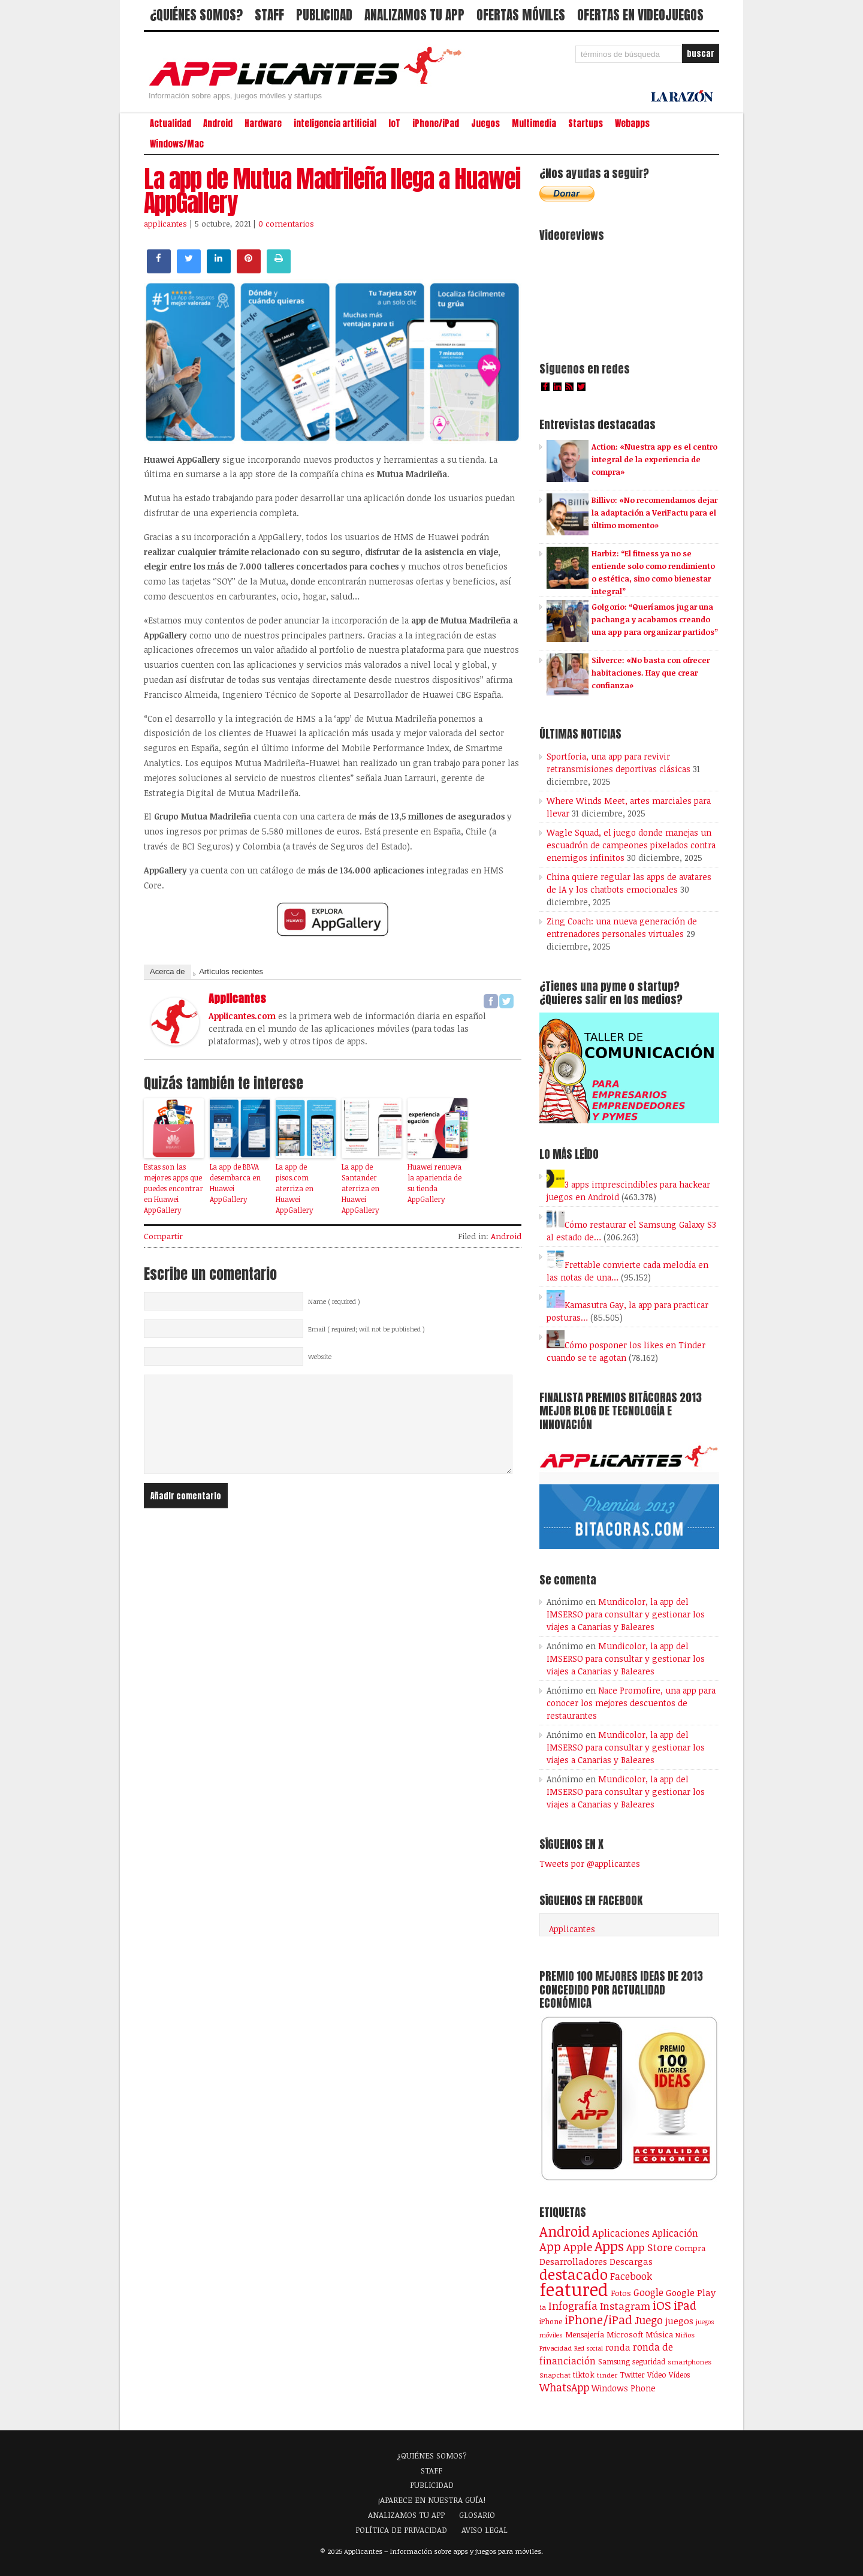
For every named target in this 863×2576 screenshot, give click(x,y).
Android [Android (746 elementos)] (564, 2231)
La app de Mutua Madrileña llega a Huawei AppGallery (332, 191)
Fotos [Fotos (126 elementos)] (621, 2292)
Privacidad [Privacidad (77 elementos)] (555, 2347)
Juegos (485, 123)
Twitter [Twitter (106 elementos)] (632, 2374)
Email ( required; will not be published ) (366, 1329)
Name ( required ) (334, 1301)
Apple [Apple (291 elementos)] (577, 2247)
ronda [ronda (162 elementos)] (617, 2347)
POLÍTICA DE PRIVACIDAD (401, 2529)
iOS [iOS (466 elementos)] (662, 2305)
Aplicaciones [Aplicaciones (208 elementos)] (621, 2233)
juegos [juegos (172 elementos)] (679, 2321)
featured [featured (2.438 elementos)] (573, 2289)
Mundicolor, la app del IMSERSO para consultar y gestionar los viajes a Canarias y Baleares (626, 1614)
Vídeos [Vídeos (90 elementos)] (679, 2374)
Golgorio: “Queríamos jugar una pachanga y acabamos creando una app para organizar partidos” (655, 619)
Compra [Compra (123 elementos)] (690, 2248)
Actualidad (170, 123)
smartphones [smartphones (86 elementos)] (689, 2361)
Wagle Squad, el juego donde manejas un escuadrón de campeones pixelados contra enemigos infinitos (631, 845)
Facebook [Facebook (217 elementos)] (631, 2276)
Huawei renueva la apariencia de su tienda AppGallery (434, 1183)
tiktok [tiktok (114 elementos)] (584, 2374)
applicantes (165, 223)
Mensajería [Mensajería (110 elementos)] (584, 2334)
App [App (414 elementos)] (550, 2246)
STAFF (269, 15)
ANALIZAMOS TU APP (414, 15)
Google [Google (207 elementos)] (648, 2292)
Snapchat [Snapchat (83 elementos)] (555, 2374)
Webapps (632, 123)
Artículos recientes (231, 971)
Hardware (263, 123)
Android (218, 123)
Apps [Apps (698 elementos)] (609, 2246)
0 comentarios (286, 223)
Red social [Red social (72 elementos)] (588, 2348)
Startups (585, 123)
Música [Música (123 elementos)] (659, 2334)
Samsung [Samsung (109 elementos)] (614, 2361)
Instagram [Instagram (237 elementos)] (625, 2306)
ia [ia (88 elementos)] (542, 2307)
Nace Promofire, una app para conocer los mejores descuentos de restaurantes (631, 1703)
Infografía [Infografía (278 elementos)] (573, 2305)
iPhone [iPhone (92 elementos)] (550, 2321)
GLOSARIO (477, 2514)
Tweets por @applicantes (589, 1863)
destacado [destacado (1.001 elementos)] (573, 2274)
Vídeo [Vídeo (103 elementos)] (656, 2374)
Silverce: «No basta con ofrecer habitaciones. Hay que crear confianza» (651, 673)
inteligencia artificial (335, 123)
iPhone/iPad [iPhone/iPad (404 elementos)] (598, 2320)
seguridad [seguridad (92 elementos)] (648, 2361)
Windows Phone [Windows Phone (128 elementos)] (624, 2388)
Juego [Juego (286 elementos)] (649, 2320)
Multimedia (534, 123)
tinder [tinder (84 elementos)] (607, 2374)
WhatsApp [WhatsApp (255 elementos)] (564, 2387)
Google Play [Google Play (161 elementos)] (691, 2292)
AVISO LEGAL (484, 2529)
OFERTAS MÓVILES (520, 15)
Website (319, 1356)
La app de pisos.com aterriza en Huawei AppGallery (294, 1188)
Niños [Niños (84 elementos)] (685, 2334)
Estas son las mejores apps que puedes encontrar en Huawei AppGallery (173, 1188)
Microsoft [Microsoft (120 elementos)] (624, 2334)
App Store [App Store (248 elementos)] (649, 2247)
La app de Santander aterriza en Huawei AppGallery (360, 1188)
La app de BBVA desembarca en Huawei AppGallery (235, 1183)
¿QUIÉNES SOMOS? (196, 15)
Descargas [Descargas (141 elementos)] (631, 2261)
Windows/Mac (177, 143)
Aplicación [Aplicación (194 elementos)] (675, 2233)
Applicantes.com (242, 1016)
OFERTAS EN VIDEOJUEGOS (640, 15)
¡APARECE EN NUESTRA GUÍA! (431, 2499)
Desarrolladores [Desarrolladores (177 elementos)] (573, 2261)
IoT (394, 123)
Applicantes (572, 1929)
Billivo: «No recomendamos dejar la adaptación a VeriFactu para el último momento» (654, 513)
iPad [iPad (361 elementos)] (685, 2305)
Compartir (163, 1236)
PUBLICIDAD (324, 15)
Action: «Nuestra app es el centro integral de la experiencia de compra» (654, 459)
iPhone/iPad (435, 123)
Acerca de (167, 971)
